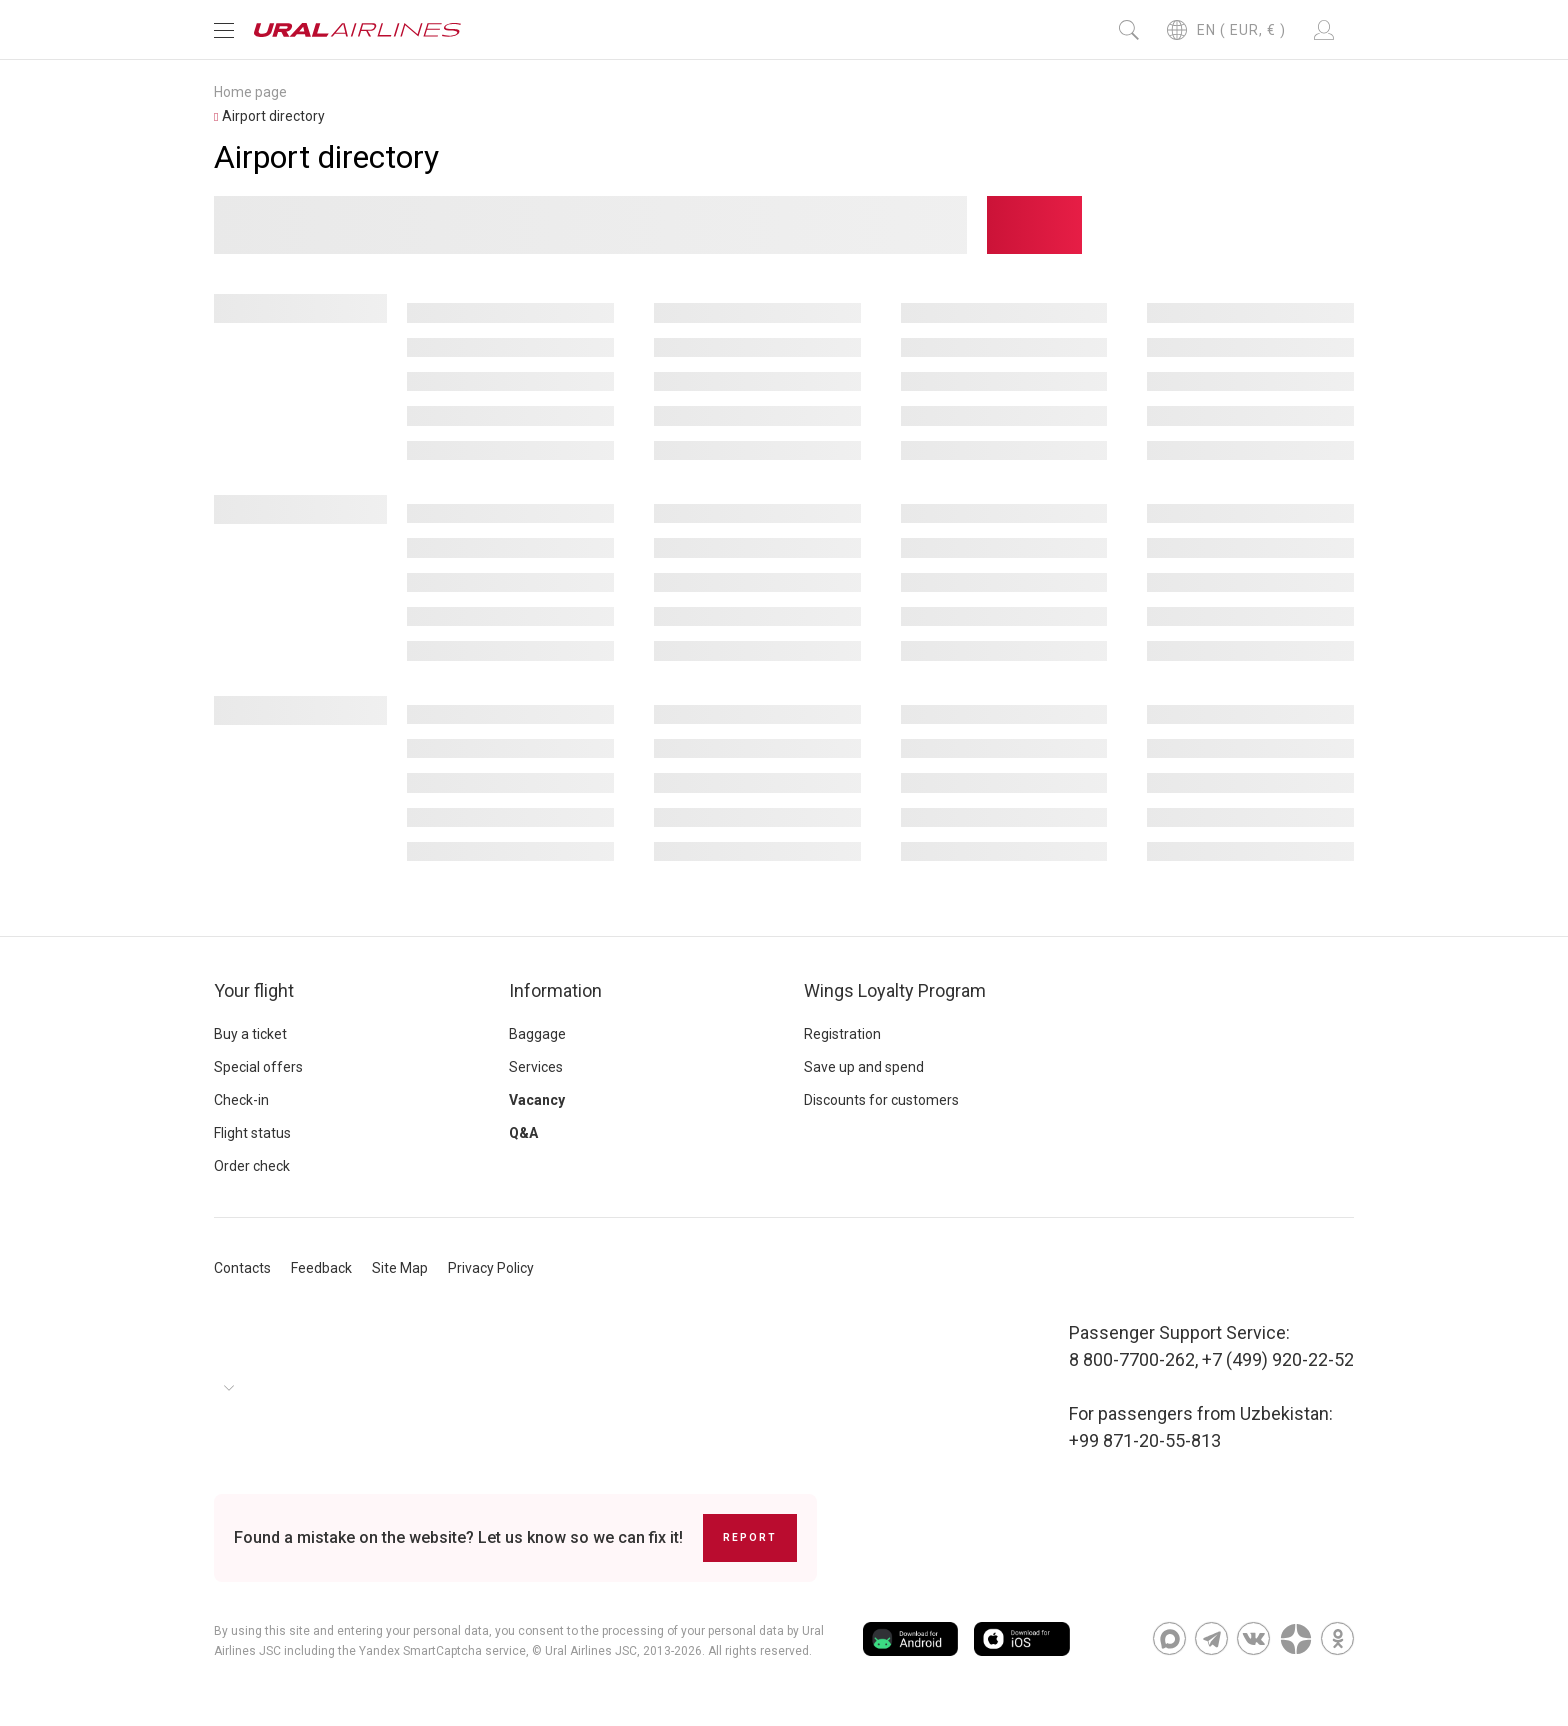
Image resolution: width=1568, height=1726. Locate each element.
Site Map (400, 1268)
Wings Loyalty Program (895, 990)
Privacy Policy (491, 1268)
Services (536, 1067)
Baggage (537, 1034)
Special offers (258, 1067)
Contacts (242, 1268)
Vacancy (537, 1100)
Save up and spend (864, 1067)
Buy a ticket (250, 1034)
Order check (252, 1166)
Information (555, 990)
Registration (842, 1034)
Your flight (254, 990)
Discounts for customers (881, 1100)
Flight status (252, 1133)
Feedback (321, 1268)
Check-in (241, 1100)
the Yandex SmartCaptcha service (432, 1651)
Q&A (523, 1133)
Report (750, 1537)
